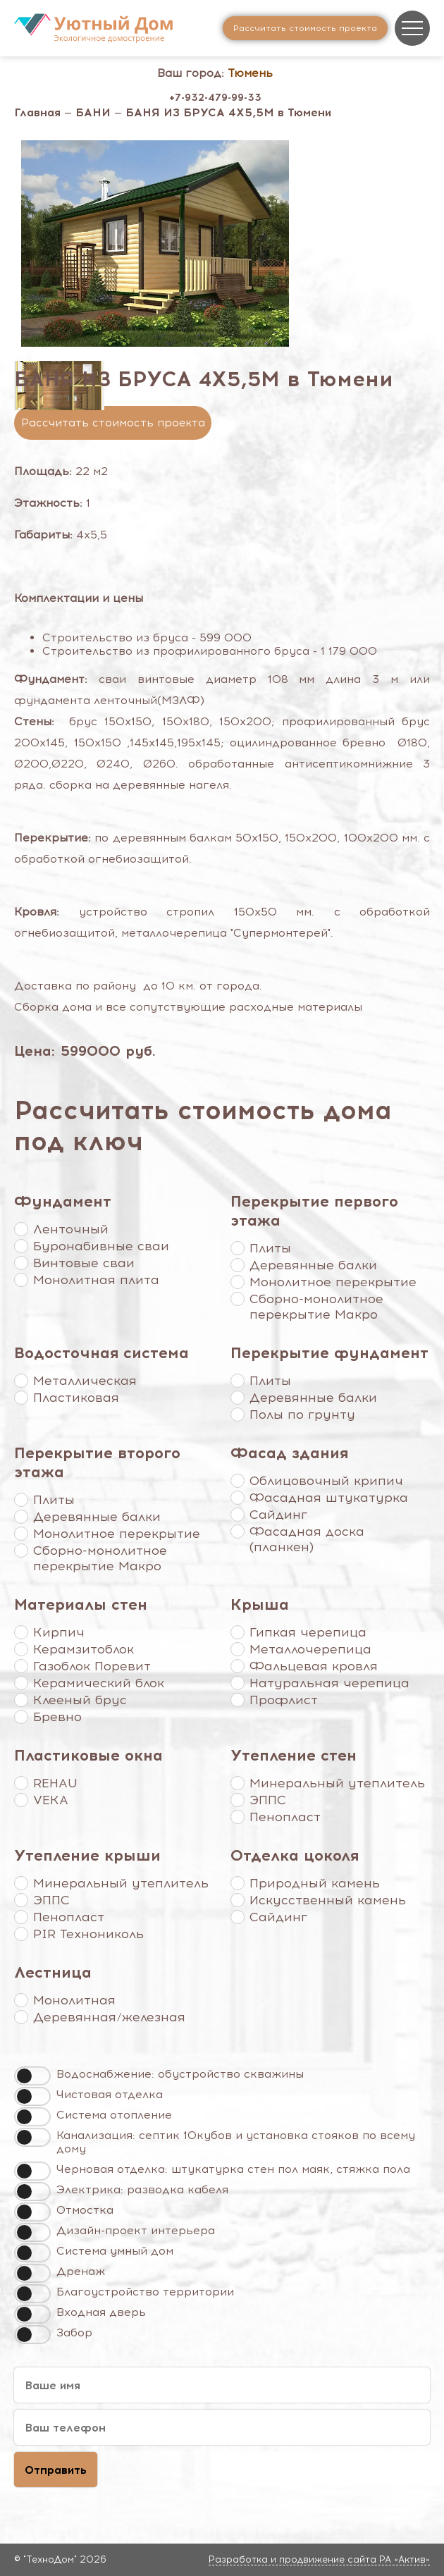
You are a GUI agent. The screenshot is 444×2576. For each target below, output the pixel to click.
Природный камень (314, 1883)
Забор (74, 2332)
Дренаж (80, 2271)
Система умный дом (114, 2250)
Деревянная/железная (109, 2017)
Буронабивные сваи (101, 1246)
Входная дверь (101, 2312)
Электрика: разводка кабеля (142, 2189)
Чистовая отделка (109, 2094)
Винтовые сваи (84, 1263)
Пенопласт (285, 1817)
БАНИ (93, 112)
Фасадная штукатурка (328, 1497)
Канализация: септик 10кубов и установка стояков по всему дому (235, 2141)
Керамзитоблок (83, 1649)
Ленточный (71, 1229)
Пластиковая (76, 1397)
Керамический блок (98, 1683)
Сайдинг (278, 1514)
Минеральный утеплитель (337, 1783)
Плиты (270, 1248)
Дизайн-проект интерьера (135, 2230)
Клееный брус (80, 1700)
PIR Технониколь (88, 1934)
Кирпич (59, 1632)
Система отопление (114, 2114)
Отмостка (84, 2210)
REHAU (55, 1783)
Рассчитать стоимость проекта (113, 423)
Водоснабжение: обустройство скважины (180, 2074)
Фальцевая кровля (313, 1666)
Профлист (283, 1700)
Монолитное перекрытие (333, 1282)
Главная (37, 112)
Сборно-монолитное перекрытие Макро (316, 1306)
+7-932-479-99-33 (215, 98)
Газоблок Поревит (92, 1666)
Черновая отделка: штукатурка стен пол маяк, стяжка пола (233, 2169)
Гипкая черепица (307, 1632)
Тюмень (250, 73)
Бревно (57, 1717)
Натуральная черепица (329, 1683)
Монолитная (74, 2000)
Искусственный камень (327, 1900)
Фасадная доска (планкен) (306, 1539)
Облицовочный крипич (326, 1481)
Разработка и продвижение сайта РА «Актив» (319, 2559)
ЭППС (267, 1800)
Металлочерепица (310, 1649)
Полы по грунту (302, 1414)
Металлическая (85, 1380)
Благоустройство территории (145, 2291)
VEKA (50, 1800)
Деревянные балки (313, 1265)
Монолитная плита (96, 1280)
